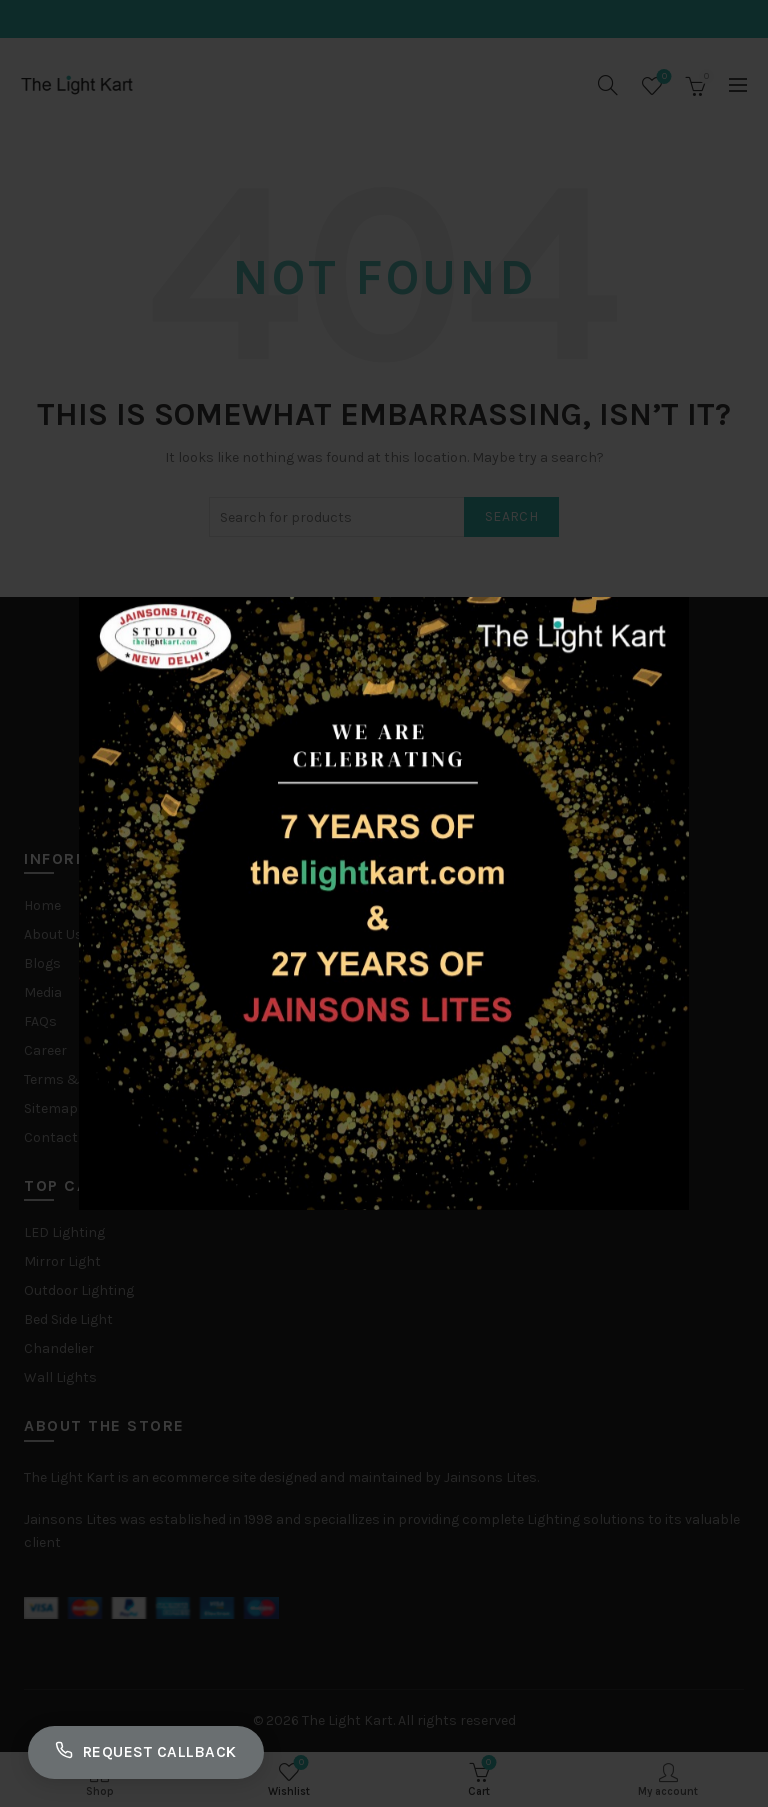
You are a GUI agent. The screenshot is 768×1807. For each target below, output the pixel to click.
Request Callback (152, 1750)
